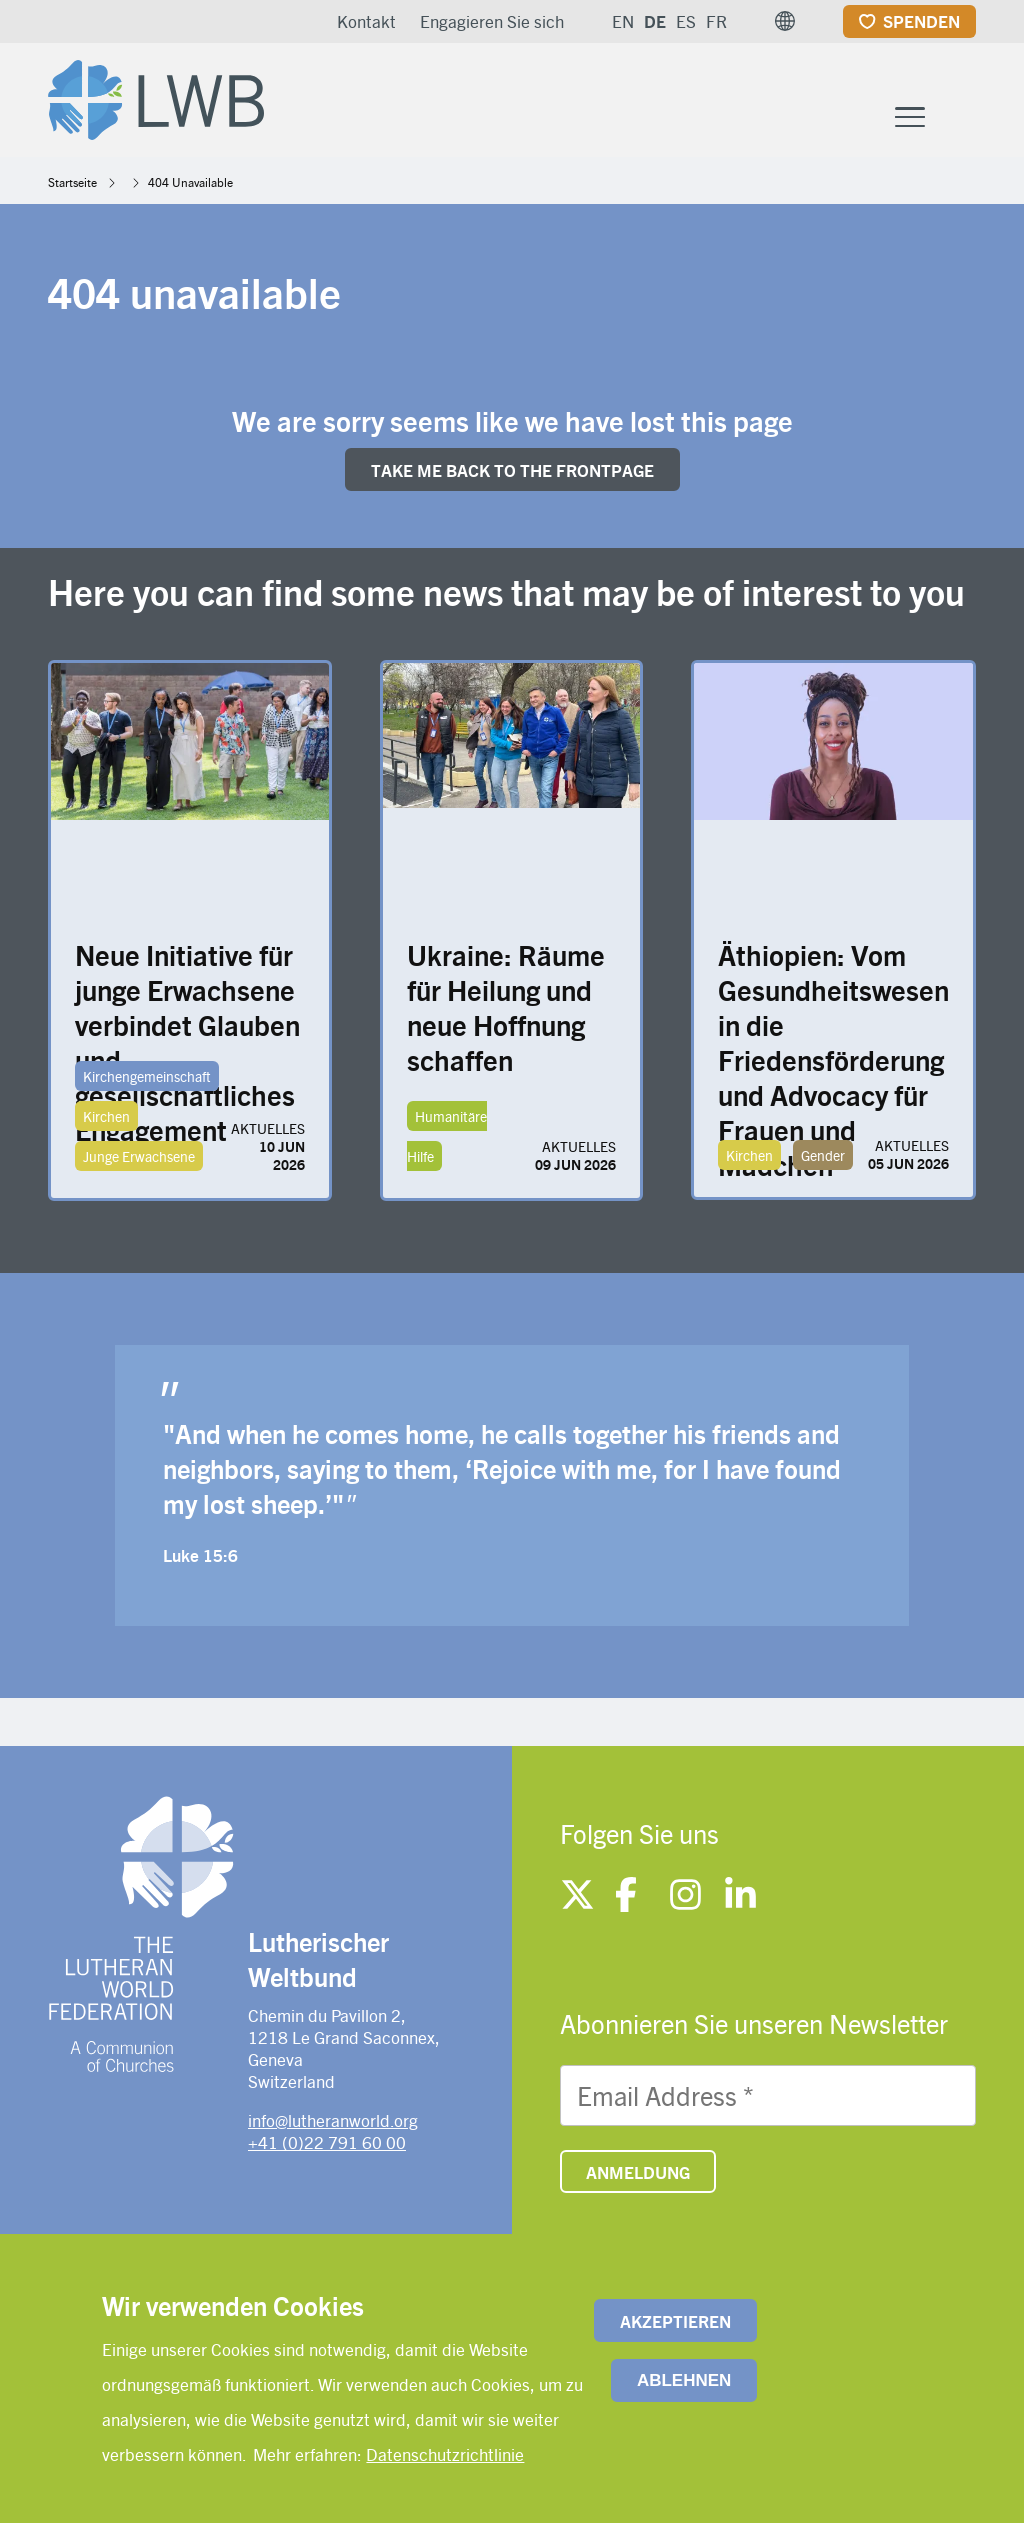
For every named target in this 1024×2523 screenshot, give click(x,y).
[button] (785, 21)
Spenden (921, 21)
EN (623, 21)
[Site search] (962, 116)
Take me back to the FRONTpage (512, 470)
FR (716, 21)
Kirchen (106, 1116)
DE (655, 21)
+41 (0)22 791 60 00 (327, 2142)
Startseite (72, 182)
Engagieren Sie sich (492, 21)
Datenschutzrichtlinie (445, 2454)
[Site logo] (156, 96)
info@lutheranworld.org (333, 2120)
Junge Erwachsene (139, 1156)
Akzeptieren (675, 2321)
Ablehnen (684, 2380)
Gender (823, 1155)
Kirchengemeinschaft (147, 1076)
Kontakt (366, 21)
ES (686, 21)
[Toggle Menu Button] (910, 114)
